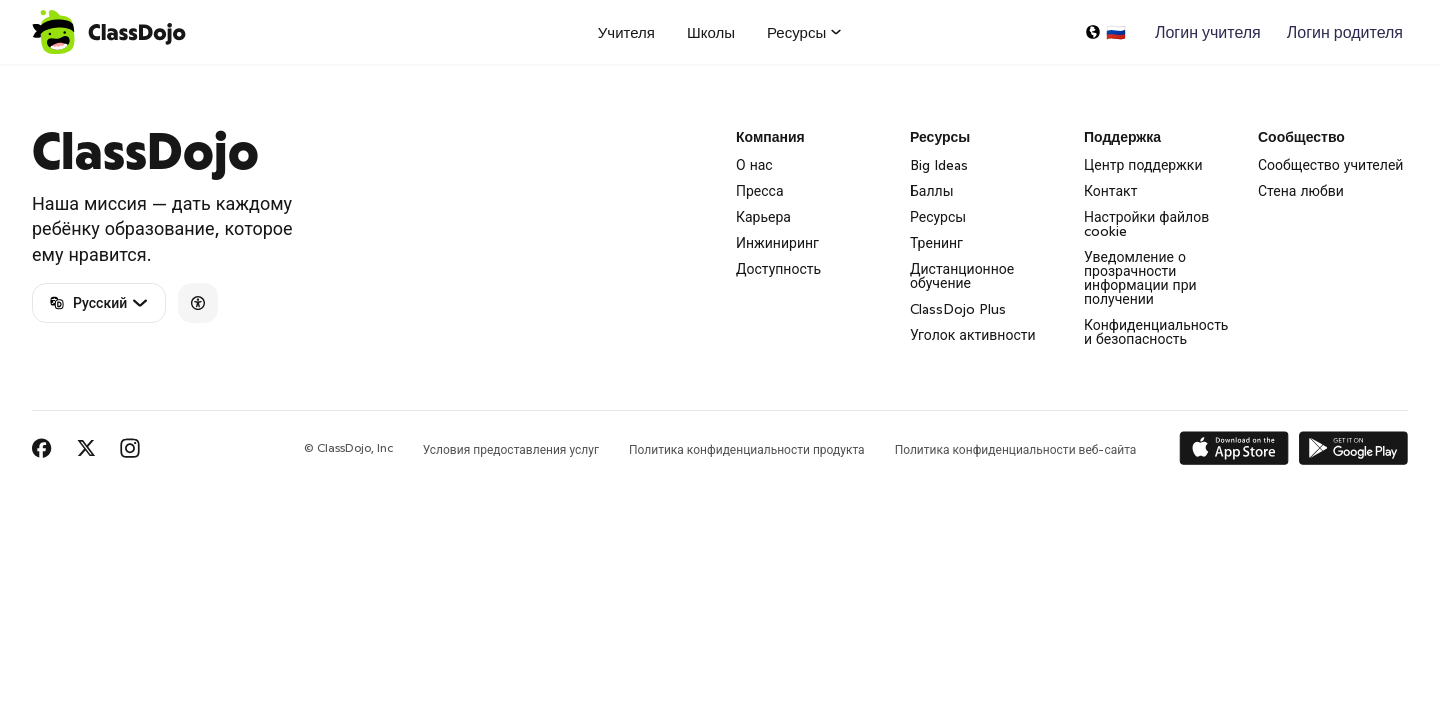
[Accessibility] (198, 303)
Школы (711, 32)
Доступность (778, 269)
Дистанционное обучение (962, 276)
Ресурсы (938, 217)
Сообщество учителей (1330, 165)
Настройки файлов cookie (1146, 224)
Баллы (932, 191)
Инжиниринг (777, 243)
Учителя (626, 32)
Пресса (760, 191)
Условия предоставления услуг (511, 449)
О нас (754, 165)
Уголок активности (973, 335)
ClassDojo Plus (958, 309)
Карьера (763, 217)
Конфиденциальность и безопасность (1156, 332)
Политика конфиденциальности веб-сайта (1016, 449)
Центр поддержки (1143, 165)
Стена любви (1301, 191)
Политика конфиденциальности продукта (747, 449)
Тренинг (936, 243)
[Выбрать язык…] (1105, 32)
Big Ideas (939, 165)
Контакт (1110, 191)
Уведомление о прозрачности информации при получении (1140, 278)
